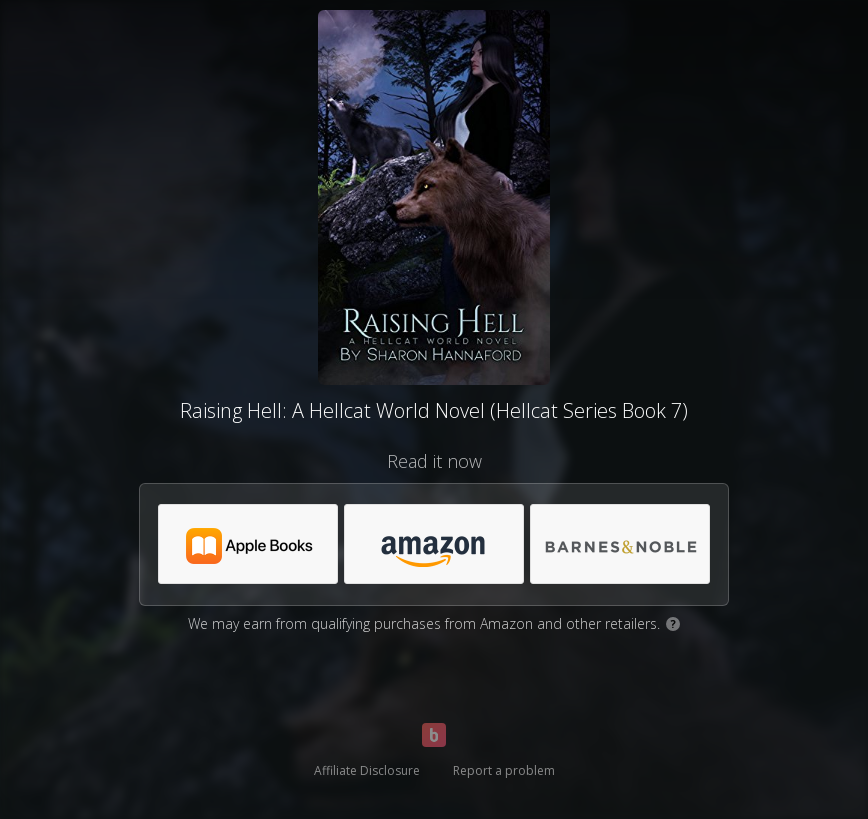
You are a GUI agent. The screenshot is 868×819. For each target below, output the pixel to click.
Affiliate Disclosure (367, 770)
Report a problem (504, 770)
